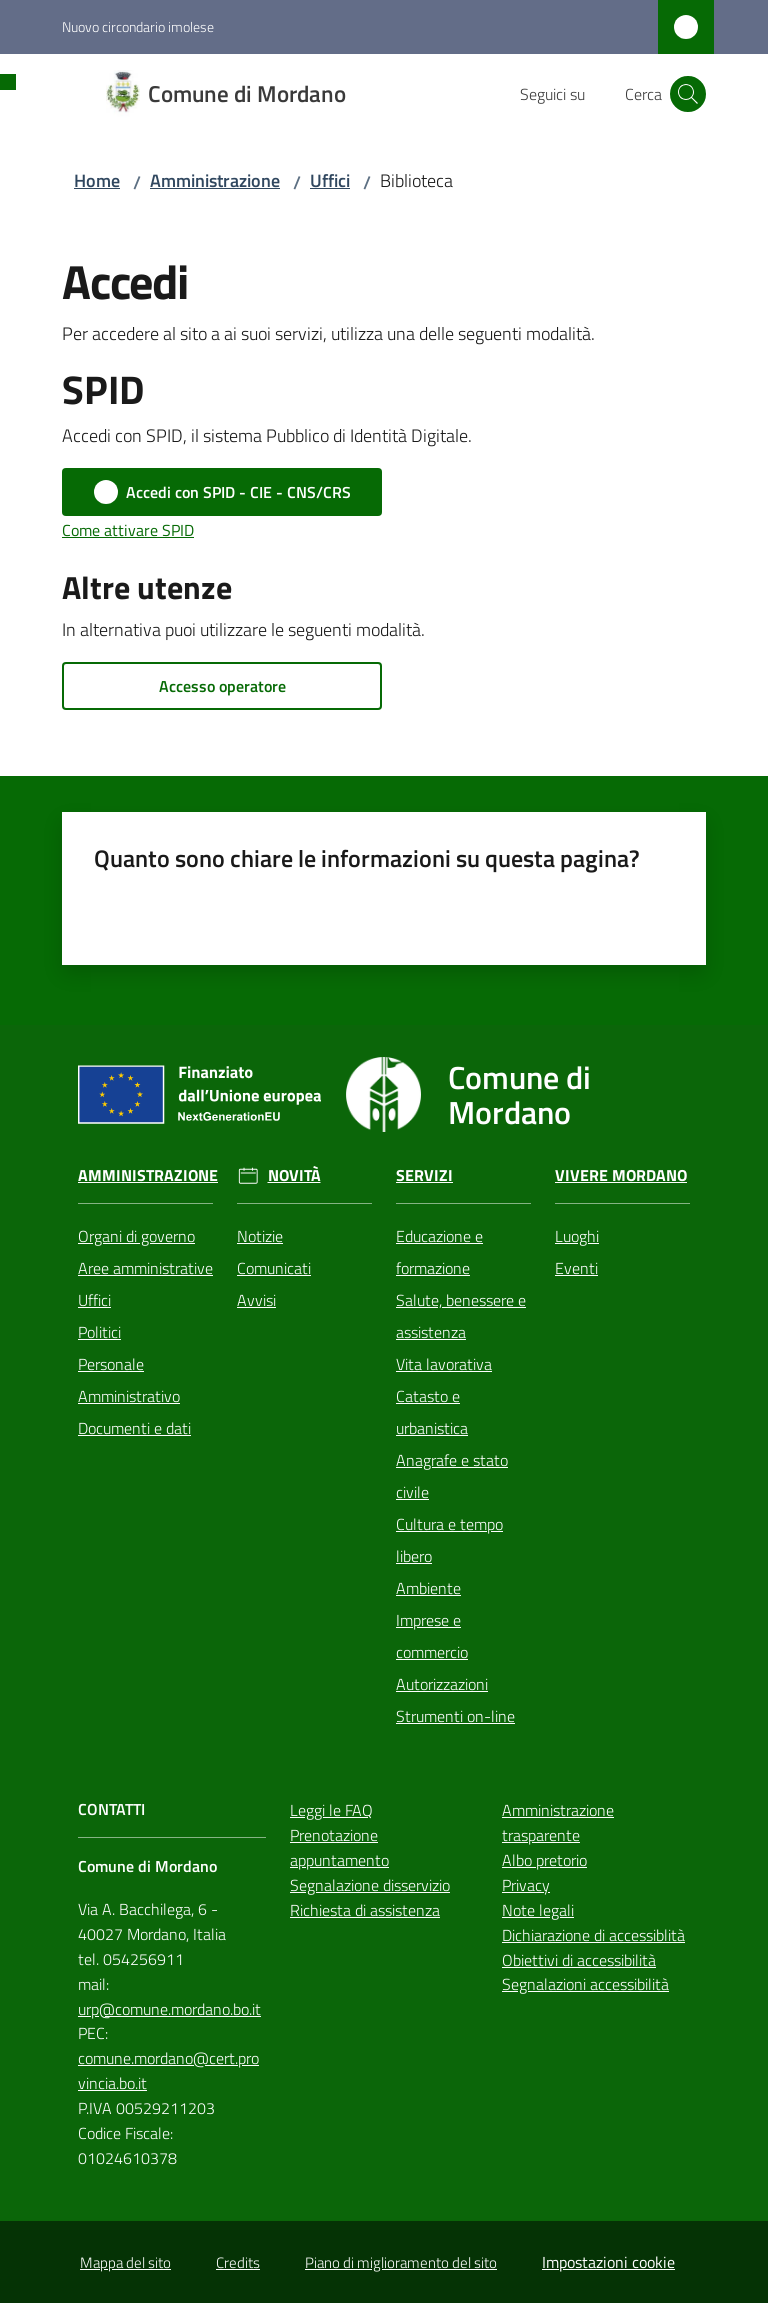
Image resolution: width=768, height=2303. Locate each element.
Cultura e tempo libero (449, 1540)
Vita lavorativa (444, 1364)
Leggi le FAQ (331, 1810)
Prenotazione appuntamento (339, 1847)
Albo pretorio (544, 1860)
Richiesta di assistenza (365, 1910)
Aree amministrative (145, 1268)
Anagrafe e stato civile (452, 1476)
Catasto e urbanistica (432, 1412)
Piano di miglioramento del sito (401, 2262)
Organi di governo (136, 1236)
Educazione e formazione (439, 1252)
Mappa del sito (125, 2262)
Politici (99, 1332)
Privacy (526, 1885)
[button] (688, 94)
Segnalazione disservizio (370, 1885)
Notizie (260, 1236)
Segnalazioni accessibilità (585, 1984)
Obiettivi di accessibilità (579, 1960)
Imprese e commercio (432, 1636)
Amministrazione (215, 180)
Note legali (538, 1910)
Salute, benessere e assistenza (461, 1316)
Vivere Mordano (621, 1175)
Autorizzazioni (442, 1684)
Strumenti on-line (455, 1716)
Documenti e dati (134, 1428)
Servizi (424, 1175)
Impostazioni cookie (608, 2262)
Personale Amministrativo (129, 1380)
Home (97, 180)
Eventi (576, 1268)
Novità (294, 1175)
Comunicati (274, 1268)
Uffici (330, 180)
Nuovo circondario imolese (138, 26)
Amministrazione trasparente (558, 1822)
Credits (238, 2262)
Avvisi (256, 1300)
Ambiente (428, 1588)
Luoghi (577, 1236)
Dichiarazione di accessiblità (593, 1935)
